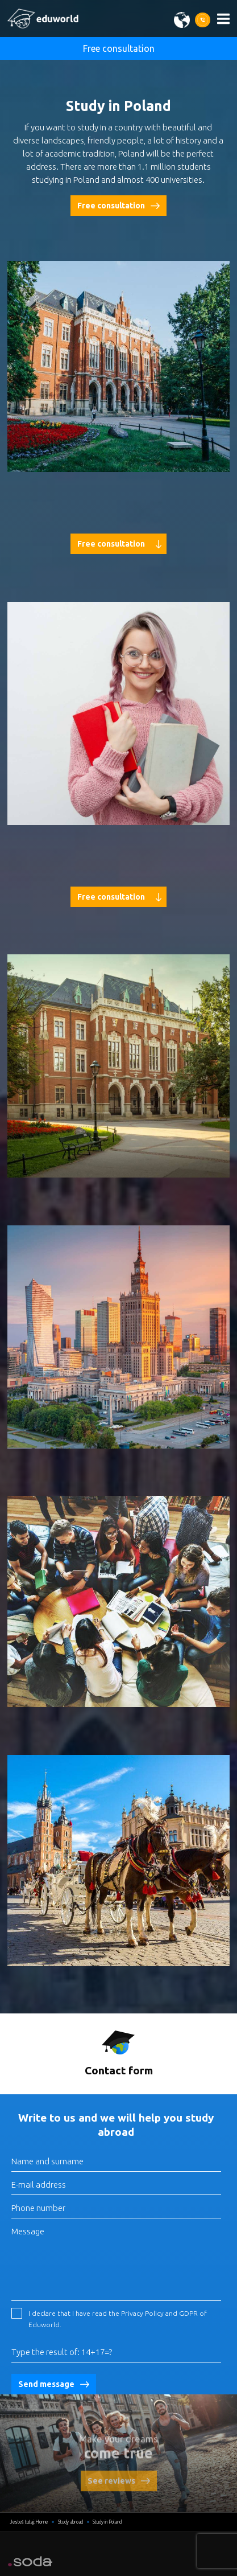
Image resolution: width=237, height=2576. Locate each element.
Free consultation (119, 48)
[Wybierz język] (184, 20)
